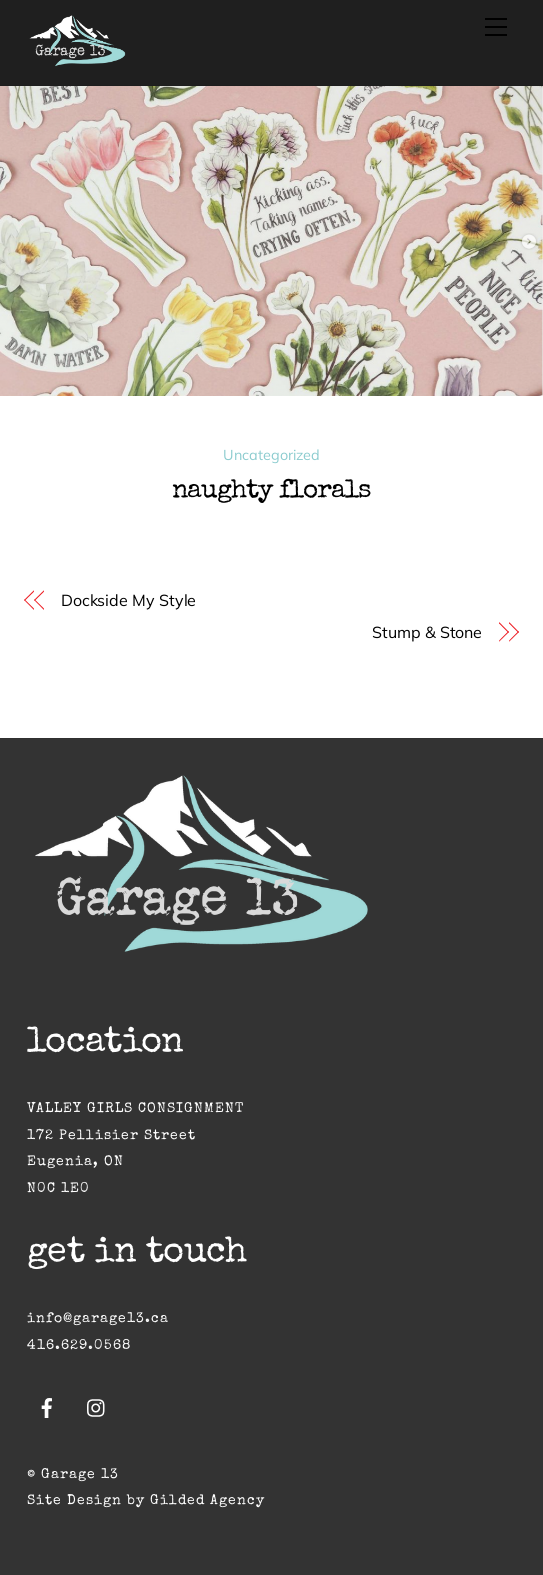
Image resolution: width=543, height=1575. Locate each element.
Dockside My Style (129, 600)
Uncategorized (271, 455)
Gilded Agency (207, 1501)
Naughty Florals (271, 492)
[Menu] (496, 27)
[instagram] (97, 1407)
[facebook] (47, 1407)
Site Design (74, 1501)
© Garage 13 (73, 1475)
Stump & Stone (427, 632)
